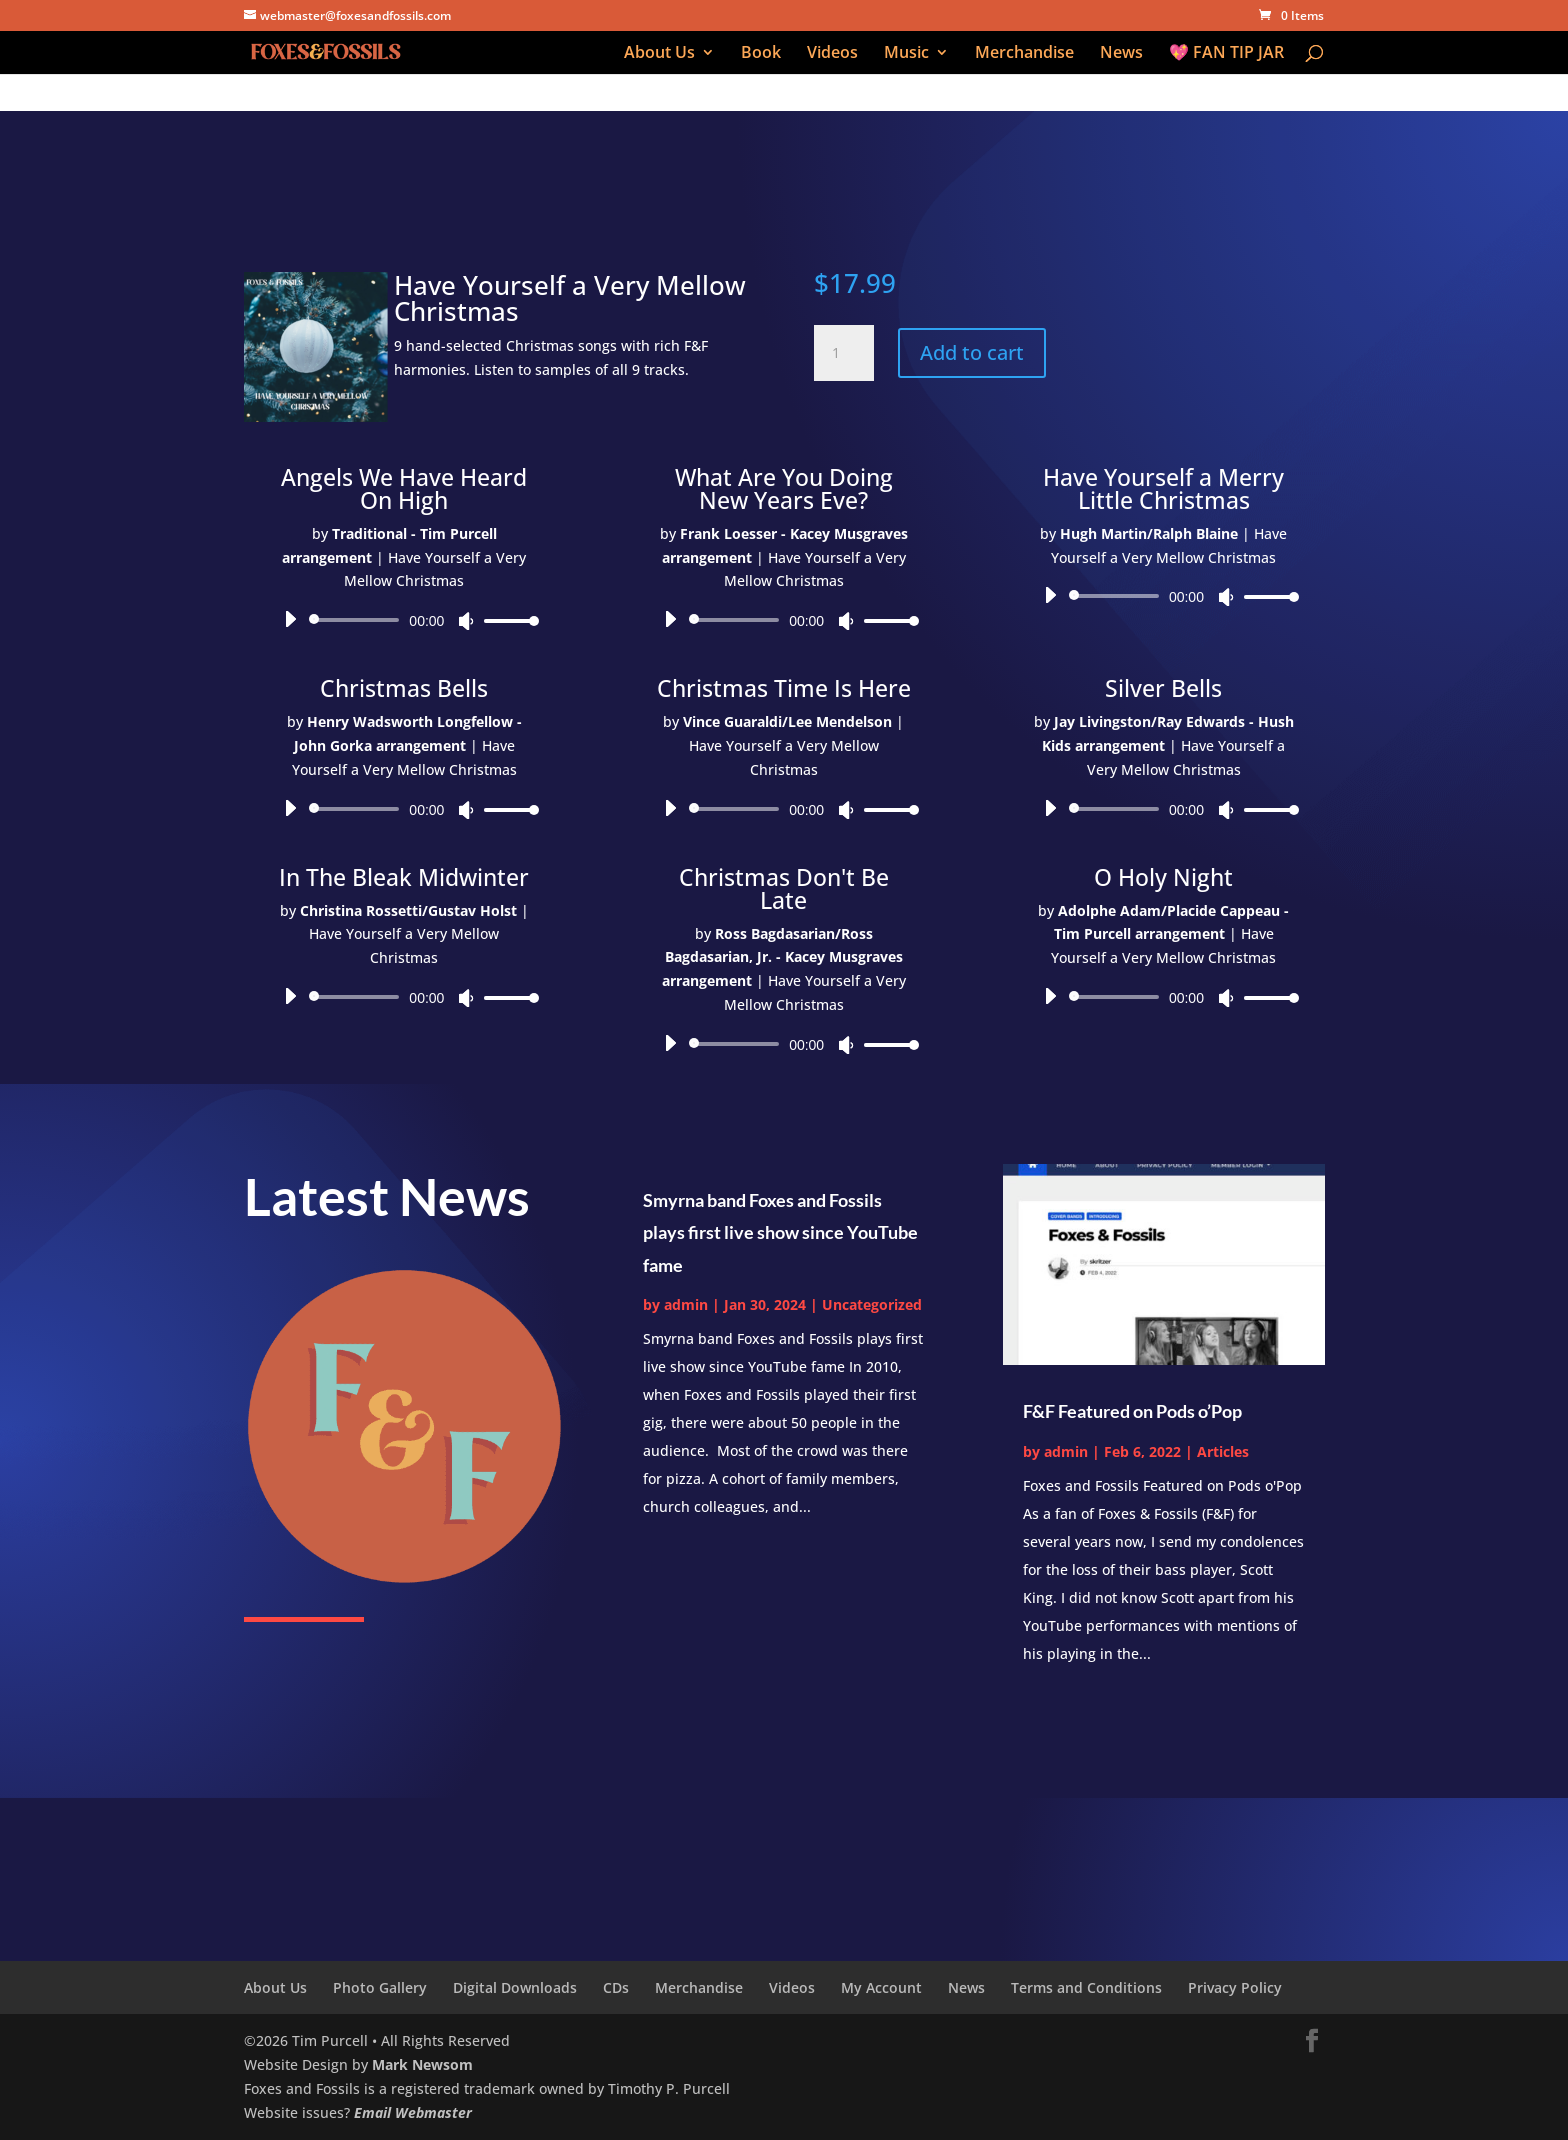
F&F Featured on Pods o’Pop (1132, 1411)
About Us (659, 54)
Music (906, 54)
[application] (404, 620)
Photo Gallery (380, 1987)
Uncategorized (872, 1304)
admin (686, 1304)
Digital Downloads (515, 1987)
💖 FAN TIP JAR (1226, 54)
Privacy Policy (1235, 1987)
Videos (832, 54)
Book (761, 54)
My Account (881, 1987)
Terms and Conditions (1086, 1987)
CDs (616, 1987)
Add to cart (972, 352)
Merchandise (1024, 54)
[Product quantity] (844, 353)
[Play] (290, 619)
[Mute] (466, 621)
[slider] (357, 620)
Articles (1223, 1451)
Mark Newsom (422, 2064)
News (1121, 54)
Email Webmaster (413, 2112)
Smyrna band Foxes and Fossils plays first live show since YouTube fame (780, 1232)
